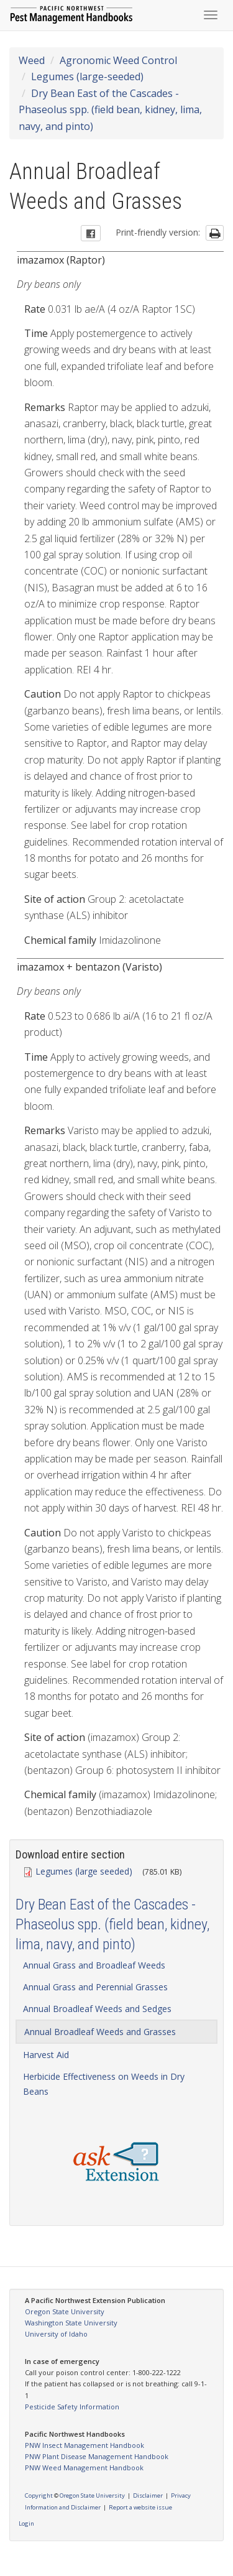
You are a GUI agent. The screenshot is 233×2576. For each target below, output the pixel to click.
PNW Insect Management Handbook (84, 2445)
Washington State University (71, 2322)
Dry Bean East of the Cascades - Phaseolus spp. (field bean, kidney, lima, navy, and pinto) (110, 109)
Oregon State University (64, 2311)
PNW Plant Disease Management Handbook (96, 2456)
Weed (32, 60)
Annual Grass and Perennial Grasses (95, 1987)
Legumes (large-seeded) (87, 76)
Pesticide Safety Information (72, 2406)
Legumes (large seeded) (79, 1871)
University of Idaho (56, 2333)
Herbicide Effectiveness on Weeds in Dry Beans (104, 2083)
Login (26, 2523)
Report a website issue (140, 2507)
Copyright (39, 2495)
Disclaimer (148, 2495)
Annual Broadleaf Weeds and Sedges (97, 2009)
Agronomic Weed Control (118, 60)
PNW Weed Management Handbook (84, 2467)
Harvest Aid (46, 2055)
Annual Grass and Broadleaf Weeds (94, 1965)
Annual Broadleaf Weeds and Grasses (100, 2032)
